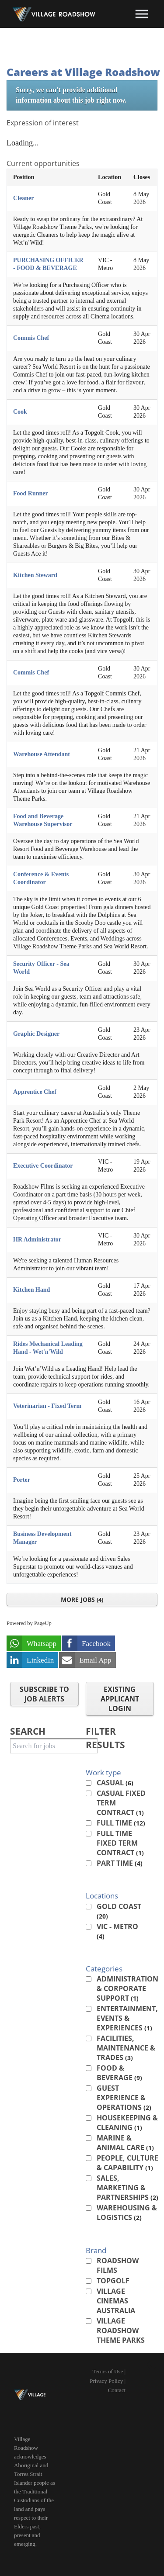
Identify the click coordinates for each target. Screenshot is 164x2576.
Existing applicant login (120, 1698)
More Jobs (82, 1599)
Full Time (121, 1823)
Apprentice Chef (34, 1092)
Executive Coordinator (43, 1165)
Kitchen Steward (35, 575)
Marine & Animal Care (125, 2142)
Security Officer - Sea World (41, 968)
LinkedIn (40, 1660)
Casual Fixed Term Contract (121, 1802)
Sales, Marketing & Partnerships (127, 2187)
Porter (21, 1479)
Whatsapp (41, 1643)
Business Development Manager (42, 1538)
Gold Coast (119, 1911)
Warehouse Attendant (41, 754)
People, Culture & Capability (127, 2162)
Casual (115, 1783)
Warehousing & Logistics (127, 2212)
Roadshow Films (118, 2265)
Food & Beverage (119, 2072)
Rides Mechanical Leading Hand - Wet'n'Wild (48, 1348)
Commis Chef (31, 338)
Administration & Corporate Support (127, 1988)
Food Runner (30, 493)
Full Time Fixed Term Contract (120, 1843)
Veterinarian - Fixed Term (47, 1406)
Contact (117, 2390)
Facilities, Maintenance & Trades (126, 2047)
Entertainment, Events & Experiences (127, 2018)
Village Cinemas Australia (116, 2300)
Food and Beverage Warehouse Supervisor (42, 820)
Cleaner (23, 198)
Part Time (120, 1863)
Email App (95, 1660)
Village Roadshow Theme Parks (121, 2330)
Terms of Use (108, 2371)
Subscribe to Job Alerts (44, 1694)
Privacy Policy (106, 2381)
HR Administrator (37, 1239)
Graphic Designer (36, 1033)
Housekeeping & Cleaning (127, 2122)
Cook (20, 411)
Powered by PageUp (29, 1623)
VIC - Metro (117, 1931)
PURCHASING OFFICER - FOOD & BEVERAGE (48, 264)
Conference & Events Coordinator (41, 878)
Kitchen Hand (31, 1289)
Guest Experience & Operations (124, 2097)
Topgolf (113, 2281)
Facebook (96, 1643)
